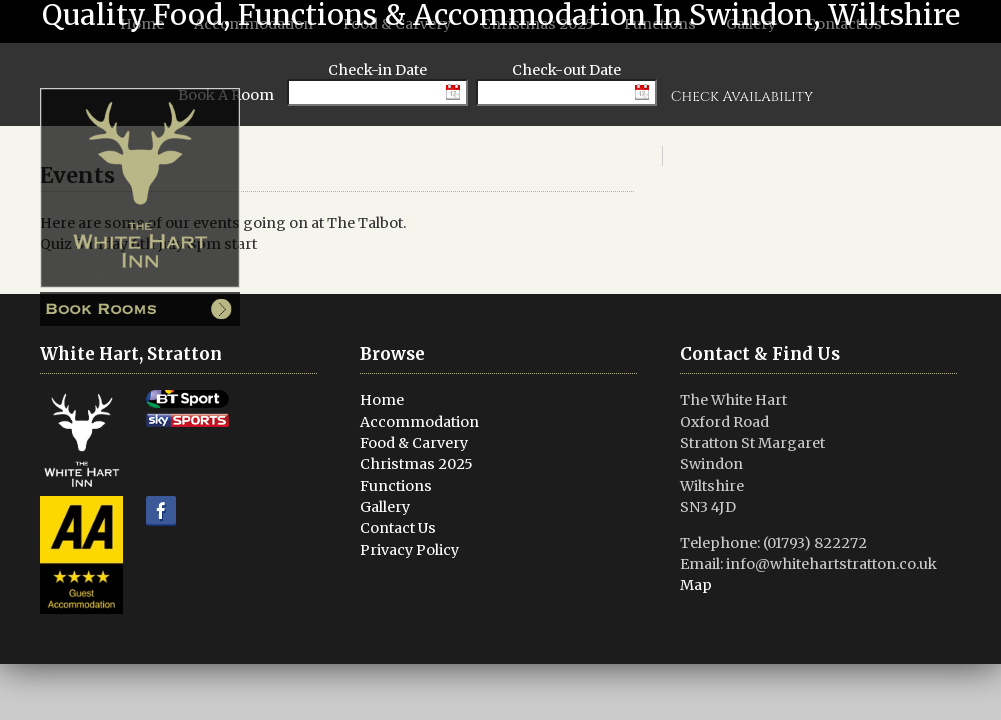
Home (382, 400)
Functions (396, 486)
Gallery (385, 507)
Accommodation (419, 422)
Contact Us (398, 528)
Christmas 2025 (416, 464)
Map (696, 585)
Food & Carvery (414, 443)
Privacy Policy (409, 550)
